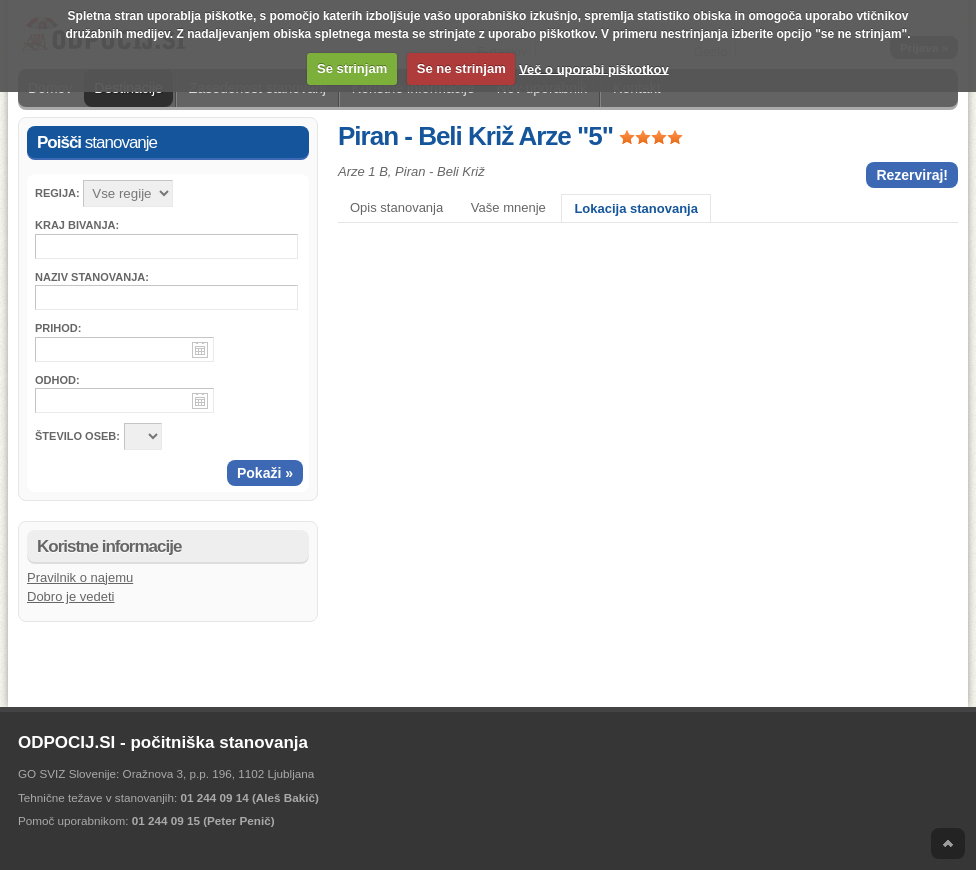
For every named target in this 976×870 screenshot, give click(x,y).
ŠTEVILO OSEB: (77, 436)
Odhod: (57, 380)
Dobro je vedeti (70, 596)
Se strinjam (352, 68)
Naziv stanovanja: (92, 277)
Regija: (57, 193)
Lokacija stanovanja (636, 208)
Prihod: (58, 328)
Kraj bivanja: (77, 225)
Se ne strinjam (461, 68)
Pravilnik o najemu (80, 577)
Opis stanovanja (396, 207)
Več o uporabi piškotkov (594, 68)
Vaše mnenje (508, 207)
